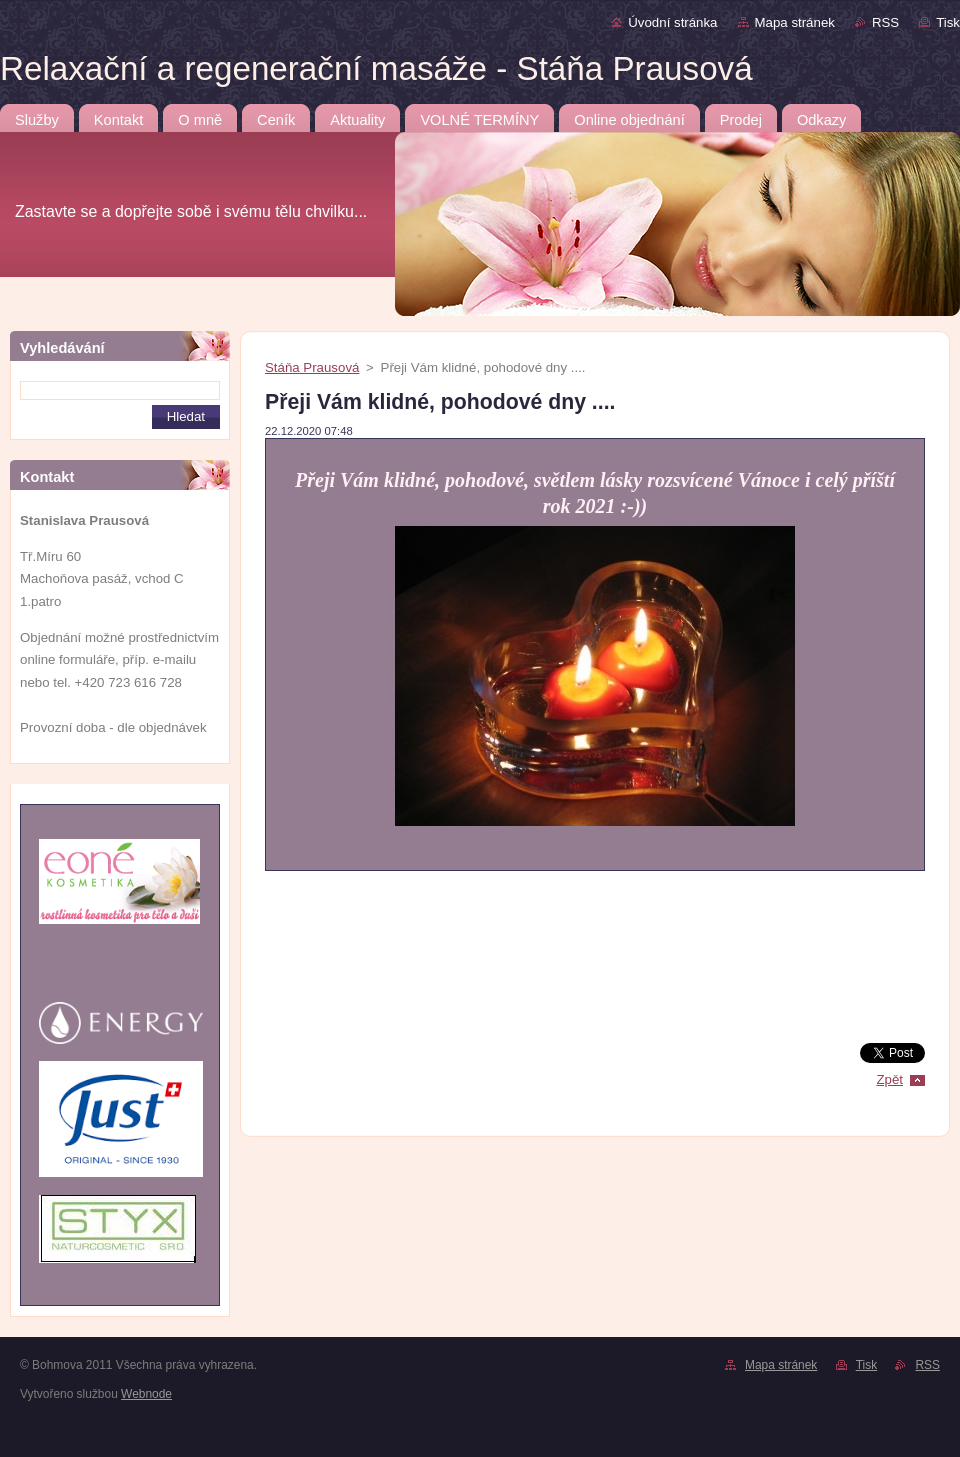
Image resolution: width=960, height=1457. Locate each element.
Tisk (948, 22)
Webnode (146, 1394)
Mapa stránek (795, 22)
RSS (885, 22)
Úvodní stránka (672, 22)
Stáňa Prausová (312, 367)
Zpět (889, 1079)
